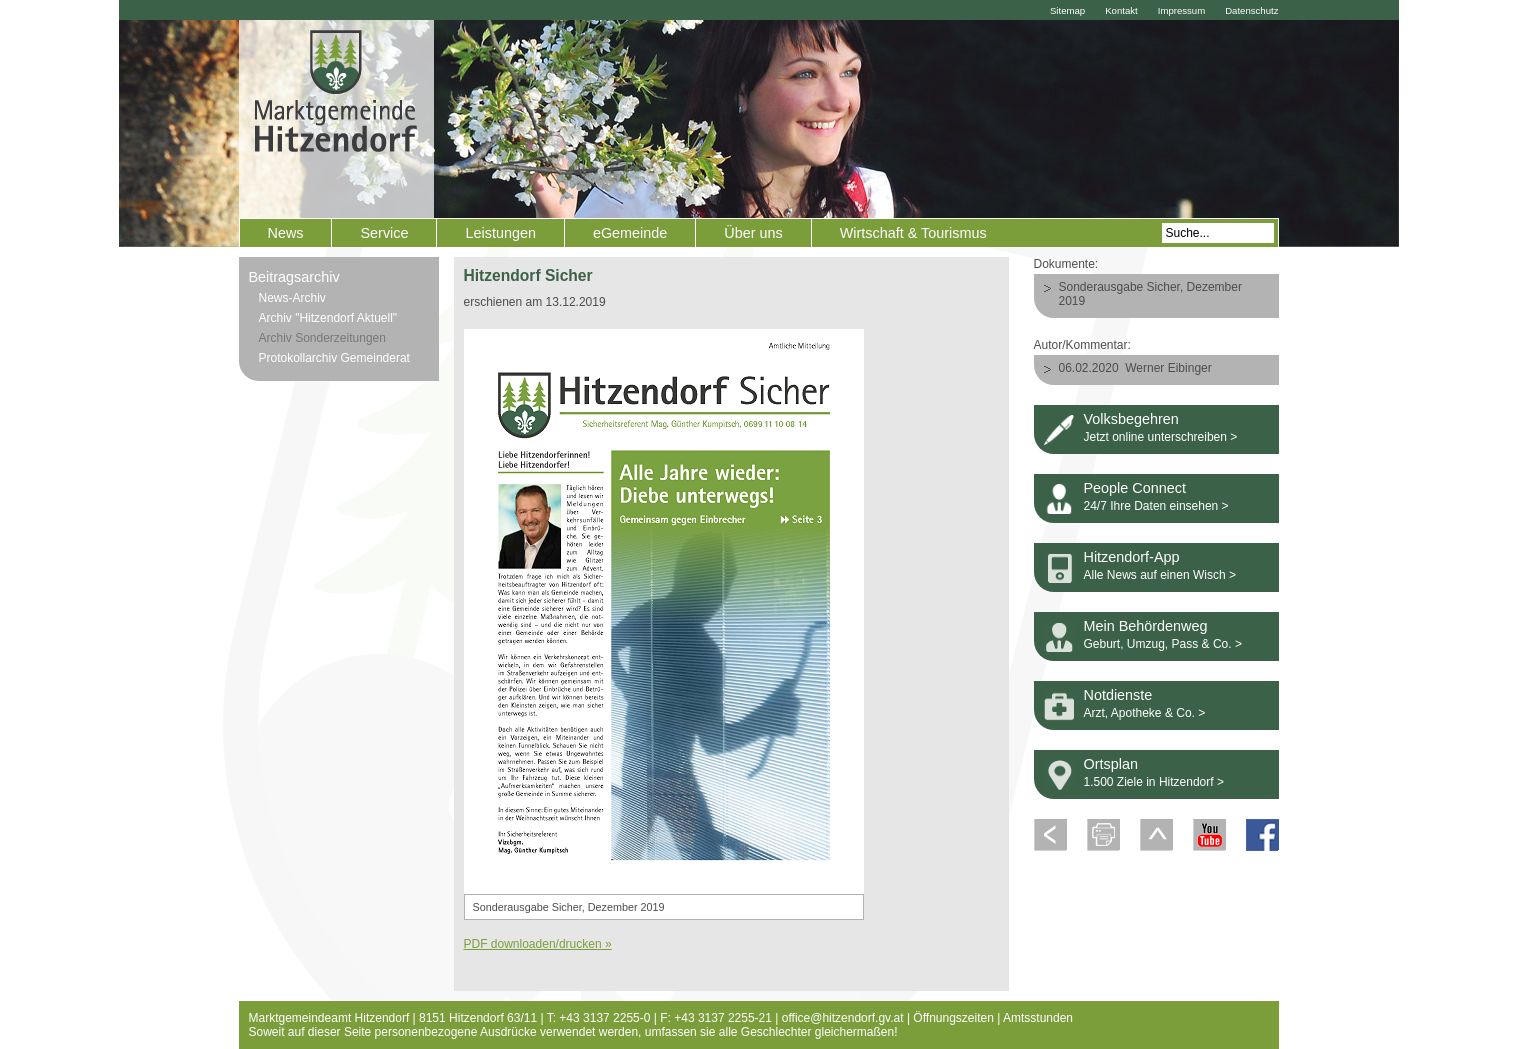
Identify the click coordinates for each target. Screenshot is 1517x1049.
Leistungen (500, 233)
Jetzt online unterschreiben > (1161, 437)
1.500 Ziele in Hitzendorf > (1154, 782)
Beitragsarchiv (294, 277)
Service (384, 233)
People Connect (1135, 488)
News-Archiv (292, 298)
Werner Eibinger (1168, 368)
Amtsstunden (1038, 1018)
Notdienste (1118, 695)
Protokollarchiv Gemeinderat (334, 358)
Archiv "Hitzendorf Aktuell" (328, 318)
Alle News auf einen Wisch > (1160, 575)
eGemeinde (630, 233)
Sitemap (1067, 10)
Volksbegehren (1131, 419)
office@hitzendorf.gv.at (843, 1018)
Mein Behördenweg (1146, 626)
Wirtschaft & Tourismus (913, 233)
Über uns (753, 233)
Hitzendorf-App (1132, 557)
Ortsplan (1111, 764)
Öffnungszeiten (953, 1018)
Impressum (1181, 10)
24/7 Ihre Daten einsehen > (1156, 506)
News (286, 233)
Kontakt (1121, 10)
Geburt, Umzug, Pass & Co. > (1163, 644)
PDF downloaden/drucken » (538, 944)
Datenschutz (1251, 10)
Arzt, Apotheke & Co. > (1145, 713)
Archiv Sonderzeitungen (322, 338)
